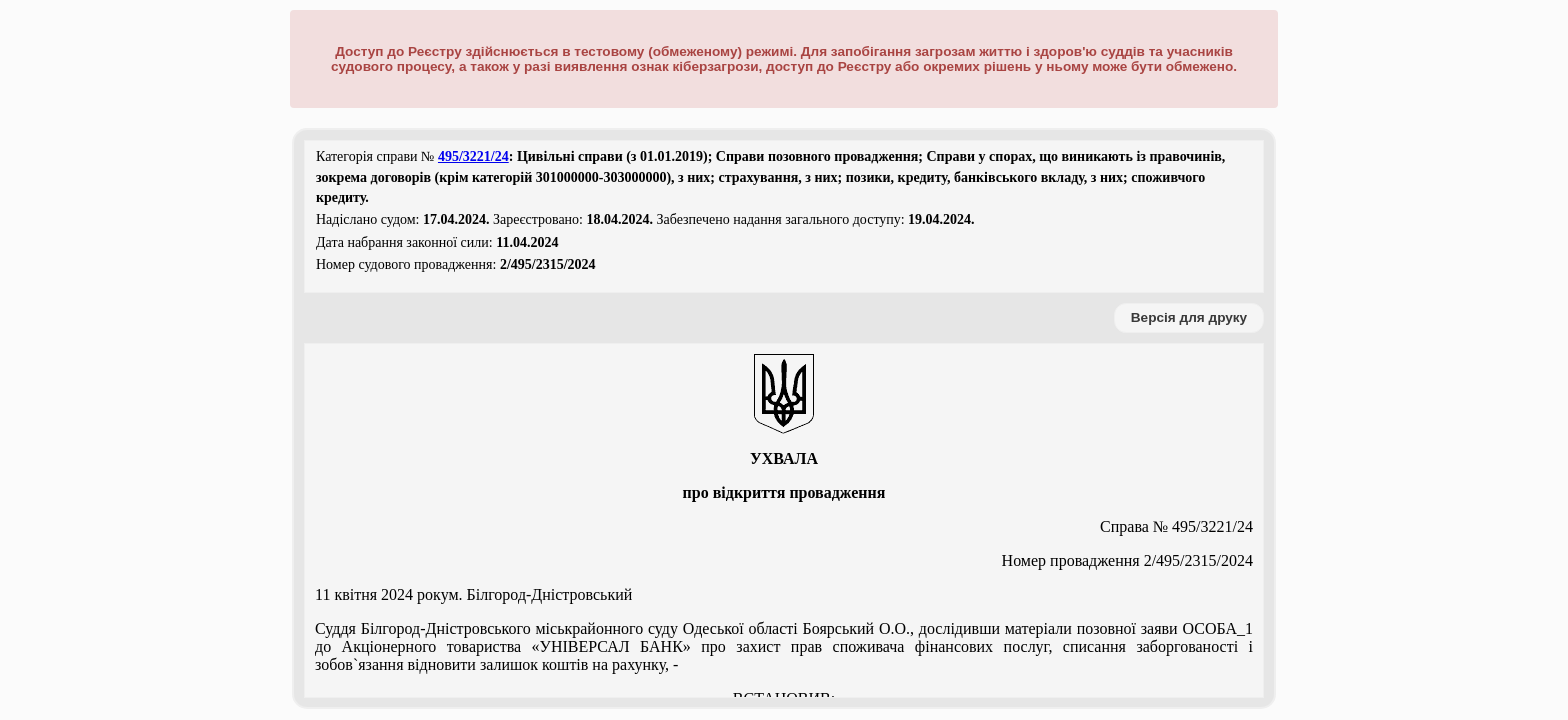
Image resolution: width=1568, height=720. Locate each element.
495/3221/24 (473, 156)
